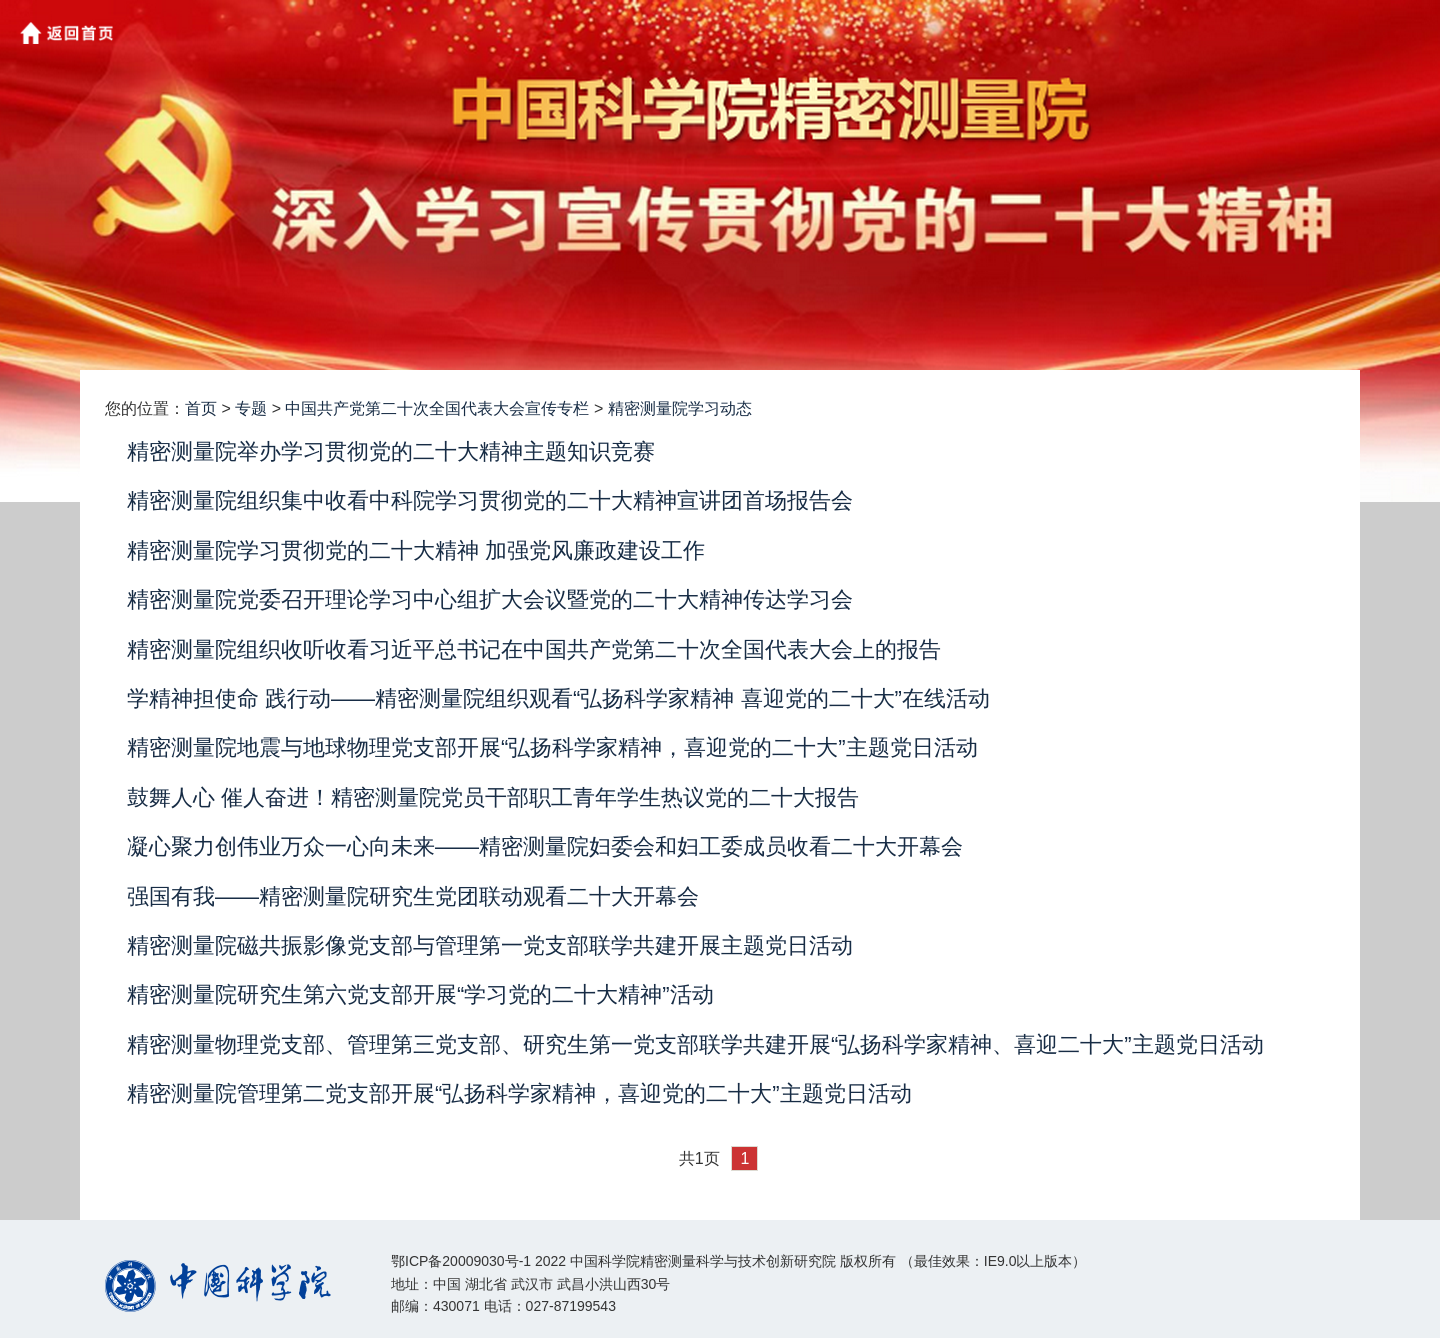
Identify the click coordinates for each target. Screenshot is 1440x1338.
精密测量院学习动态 (680, 408)
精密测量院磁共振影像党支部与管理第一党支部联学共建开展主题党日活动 (490, 945)
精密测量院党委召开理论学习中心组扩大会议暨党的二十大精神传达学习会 (490, 599)
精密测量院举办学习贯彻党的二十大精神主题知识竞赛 (391, 451)
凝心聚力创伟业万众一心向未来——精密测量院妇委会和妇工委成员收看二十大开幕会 (545, 846)
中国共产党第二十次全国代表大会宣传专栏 (437, 408)
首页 (201, 408)
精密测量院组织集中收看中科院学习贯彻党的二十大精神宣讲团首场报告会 (490, 500)
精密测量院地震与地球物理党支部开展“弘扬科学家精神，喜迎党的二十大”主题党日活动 (552, 747)
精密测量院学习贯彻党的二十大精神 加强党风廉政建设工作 (416, 550)
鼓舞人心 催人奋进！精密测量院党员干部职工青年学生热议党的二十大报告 (493, 797)
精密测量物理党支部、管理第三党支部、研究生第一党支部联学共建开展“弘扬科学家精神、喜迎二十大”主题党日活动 (695, 1044)
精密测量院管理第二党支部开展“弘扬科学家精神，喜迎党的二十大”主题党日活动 (519, 1093)
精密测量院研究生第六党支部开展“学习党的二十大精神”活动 (420, 994)
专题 (251, 408)
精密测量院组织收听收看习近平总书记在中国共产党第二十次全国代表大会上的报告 (534, 649)
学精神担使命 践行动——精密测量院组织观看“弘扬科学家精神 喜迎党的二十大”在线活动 (558, 698)
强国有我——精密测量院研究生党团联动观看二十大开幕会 (413, 896)
